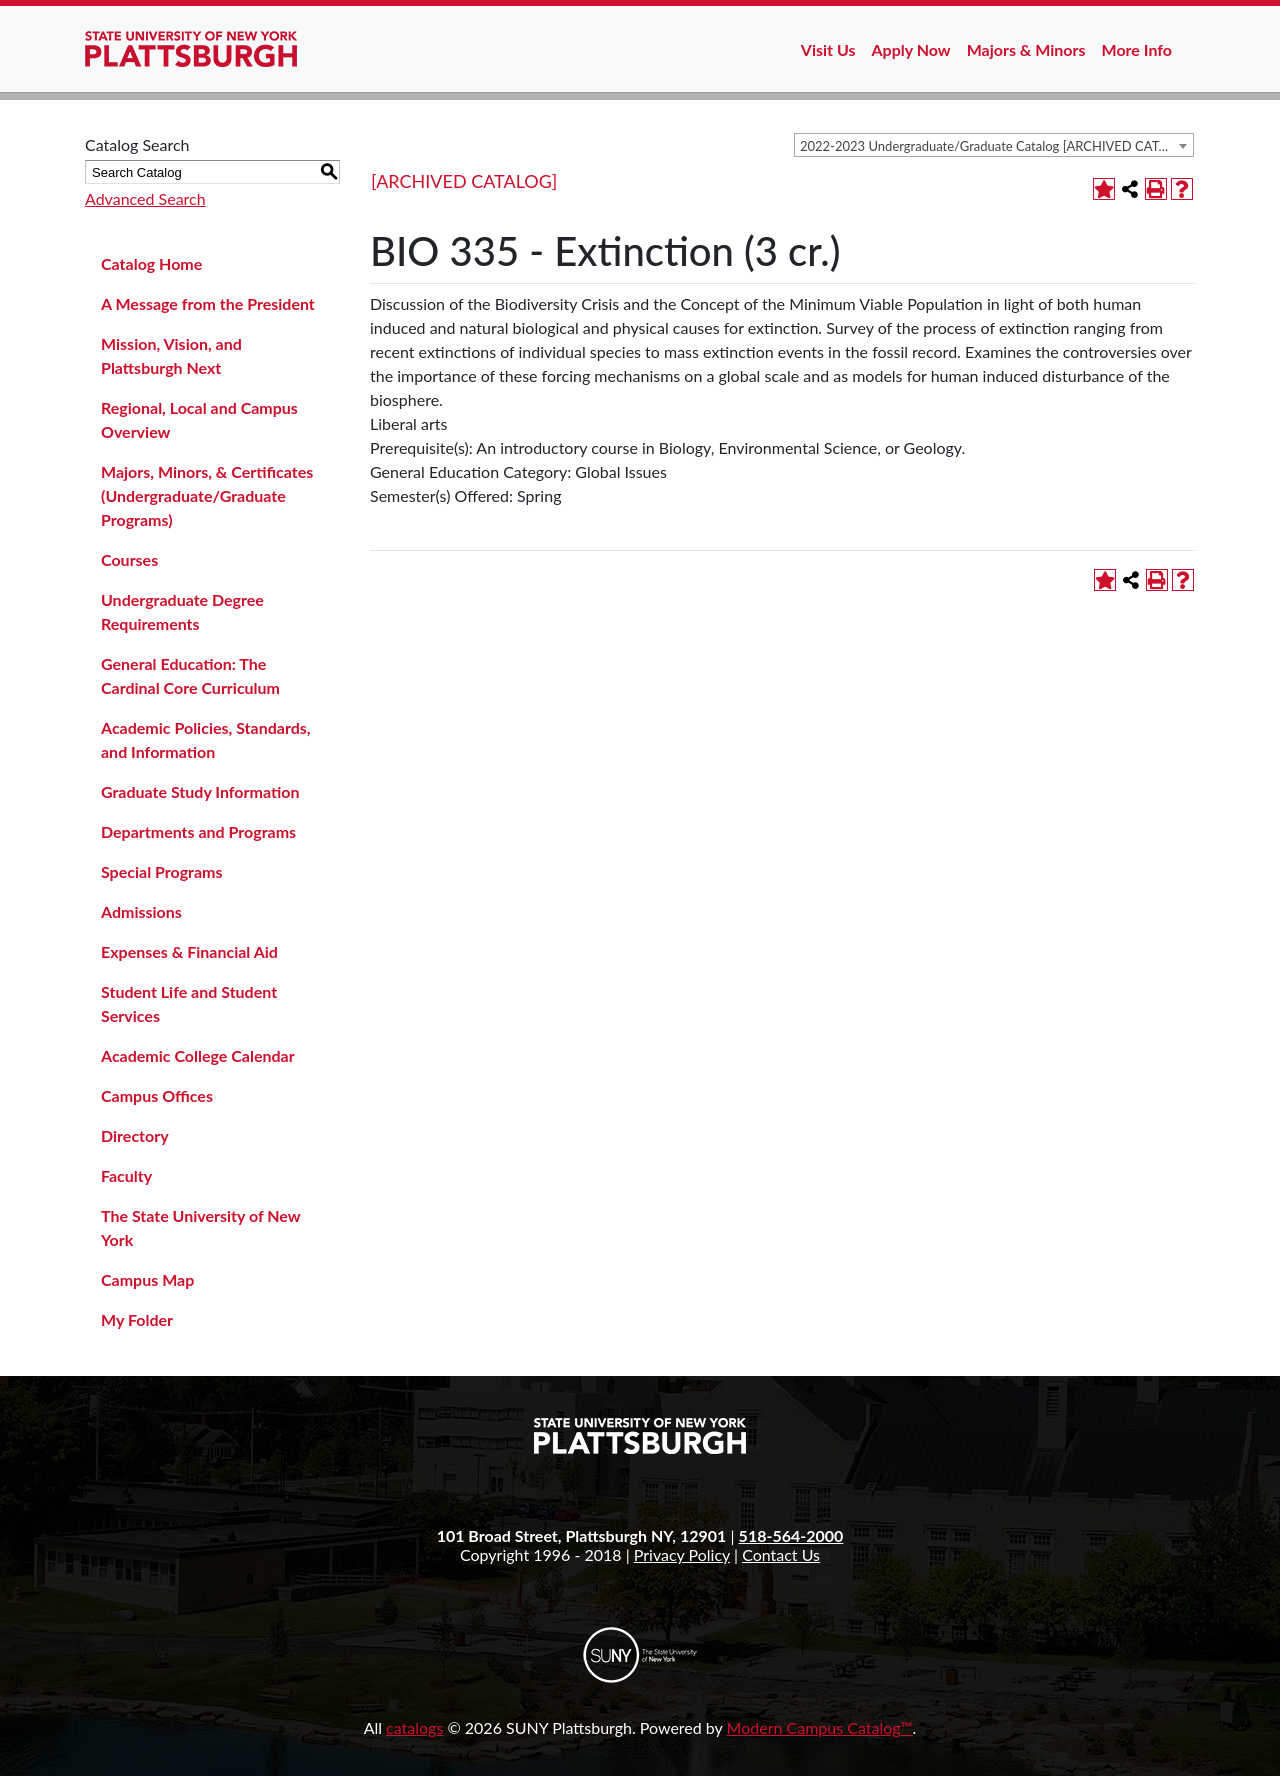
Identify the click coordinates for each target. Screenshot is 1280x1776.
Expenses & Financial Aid (189, 951)
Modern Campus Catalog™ (820, 1727)
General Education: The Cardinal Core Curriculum (190, 675)
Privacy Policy (682, 1554)
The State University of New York (200, 1227)
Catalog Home (151, 263)
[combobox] (994, 145)
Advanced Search (145, 198)
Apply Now (911, 49)
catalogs (414, 1727)
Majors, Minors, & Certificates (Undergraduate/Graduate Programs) (207, 495)
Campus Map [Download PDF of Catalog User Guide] (147, 1279)
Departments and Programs (198, 831)
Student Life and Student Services (189, 1003)
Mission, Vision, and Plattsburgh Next (171, 355)
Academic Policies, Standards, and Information (206, 739)
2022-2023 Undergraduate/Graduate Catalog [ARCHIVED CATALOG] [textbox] (996, 146)
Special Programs (162, 871)
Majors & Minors (1026, 49)
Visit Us (828, 49)
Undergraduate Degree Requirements (182, 611)
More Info (1137, 49)
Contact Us (781, 1554)
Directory (135, 1135)
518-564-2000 (791, 1535)
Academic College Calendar (198, 1055)
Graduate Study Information (200, 791)
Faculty (126, 1175)
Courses (129, 559)
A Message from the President (208, 303)
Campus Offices (157, 1095)
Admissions (141, 911)
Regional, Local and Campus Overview (199, 419)
